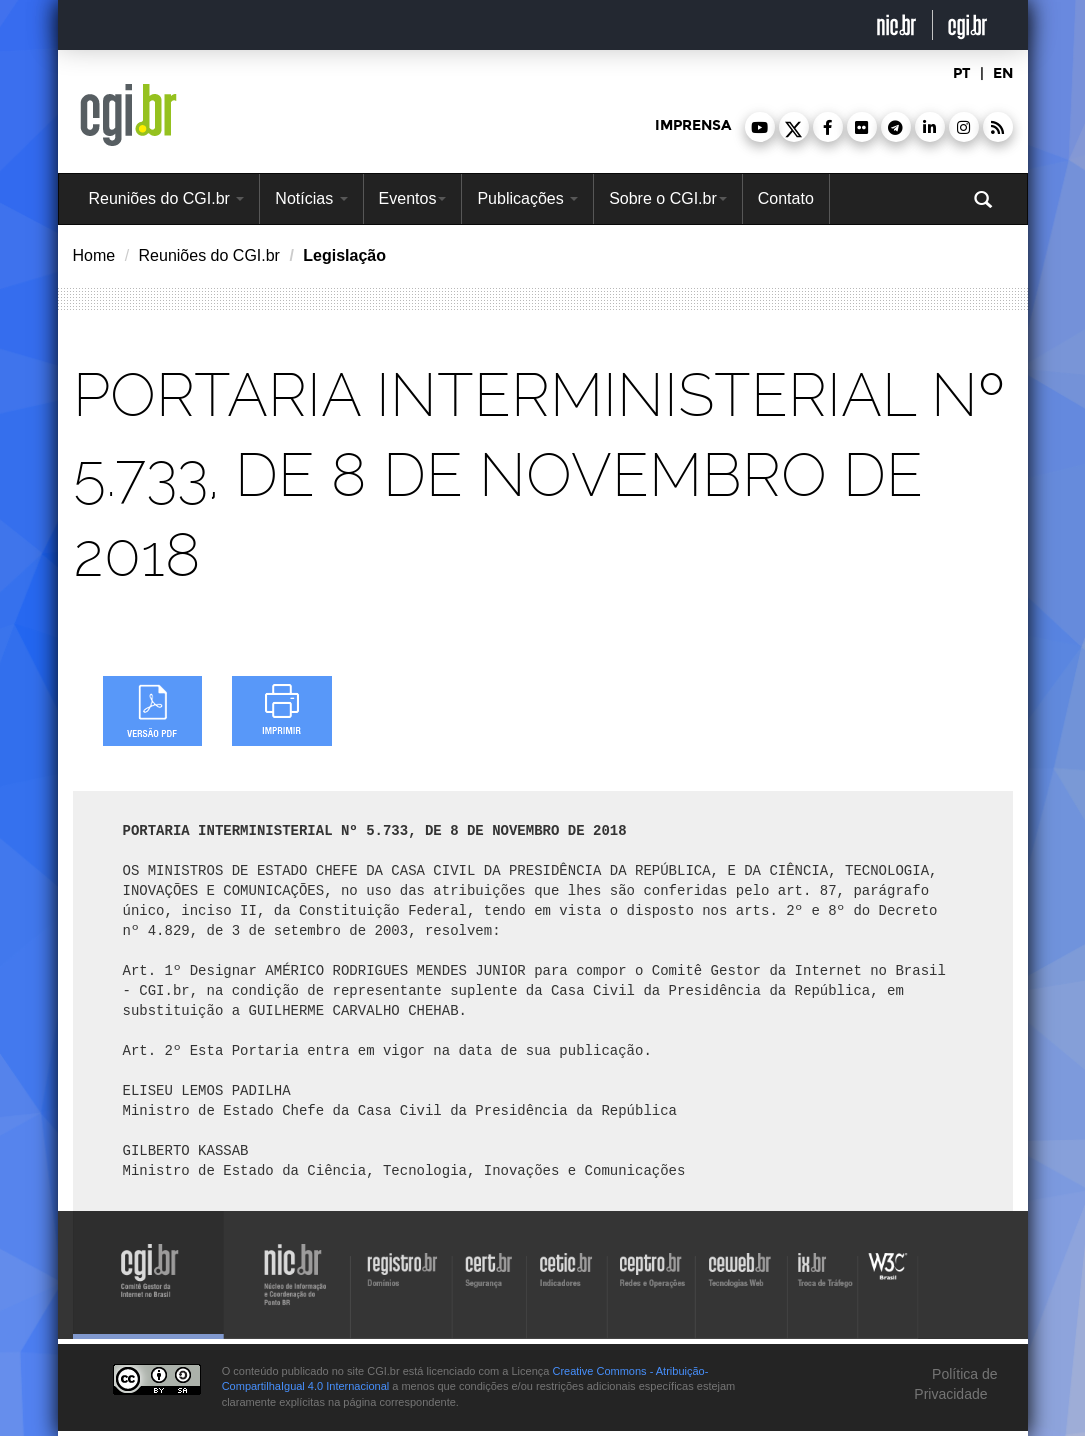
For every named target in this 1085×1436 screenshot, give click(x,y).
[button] (760, 127)
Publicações (527, 198)
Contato (786, 198)
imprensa (693, 125)
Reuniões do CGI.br (167, 198)
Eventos (413, 198)
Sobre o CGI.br (668, 198)
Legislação (344, 255)
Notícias (311, 198)
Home (94, 255)
